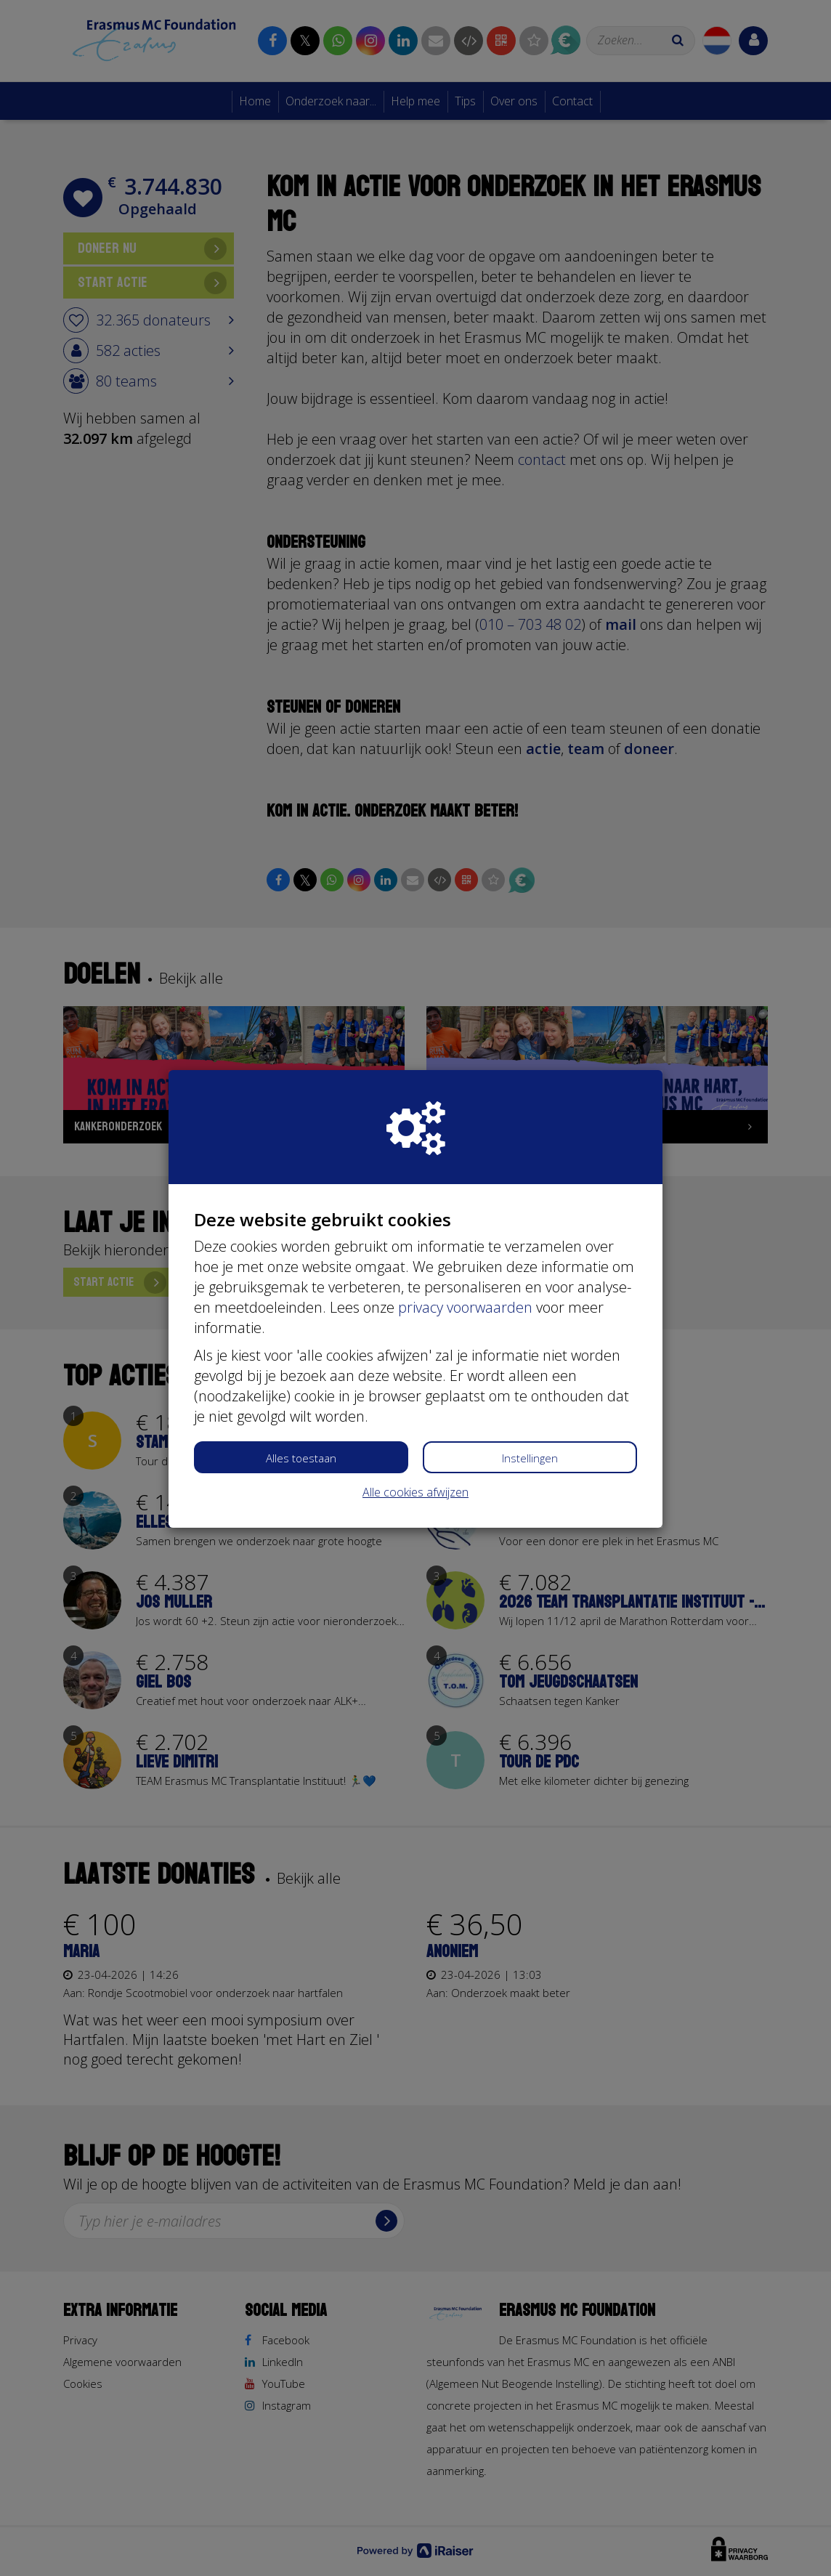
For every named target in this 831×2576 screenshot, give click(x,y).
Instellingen (530, 1458)
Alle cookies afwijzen (415, 1492)
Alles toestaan (301, 1458)
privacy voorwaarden (465, 1307)
